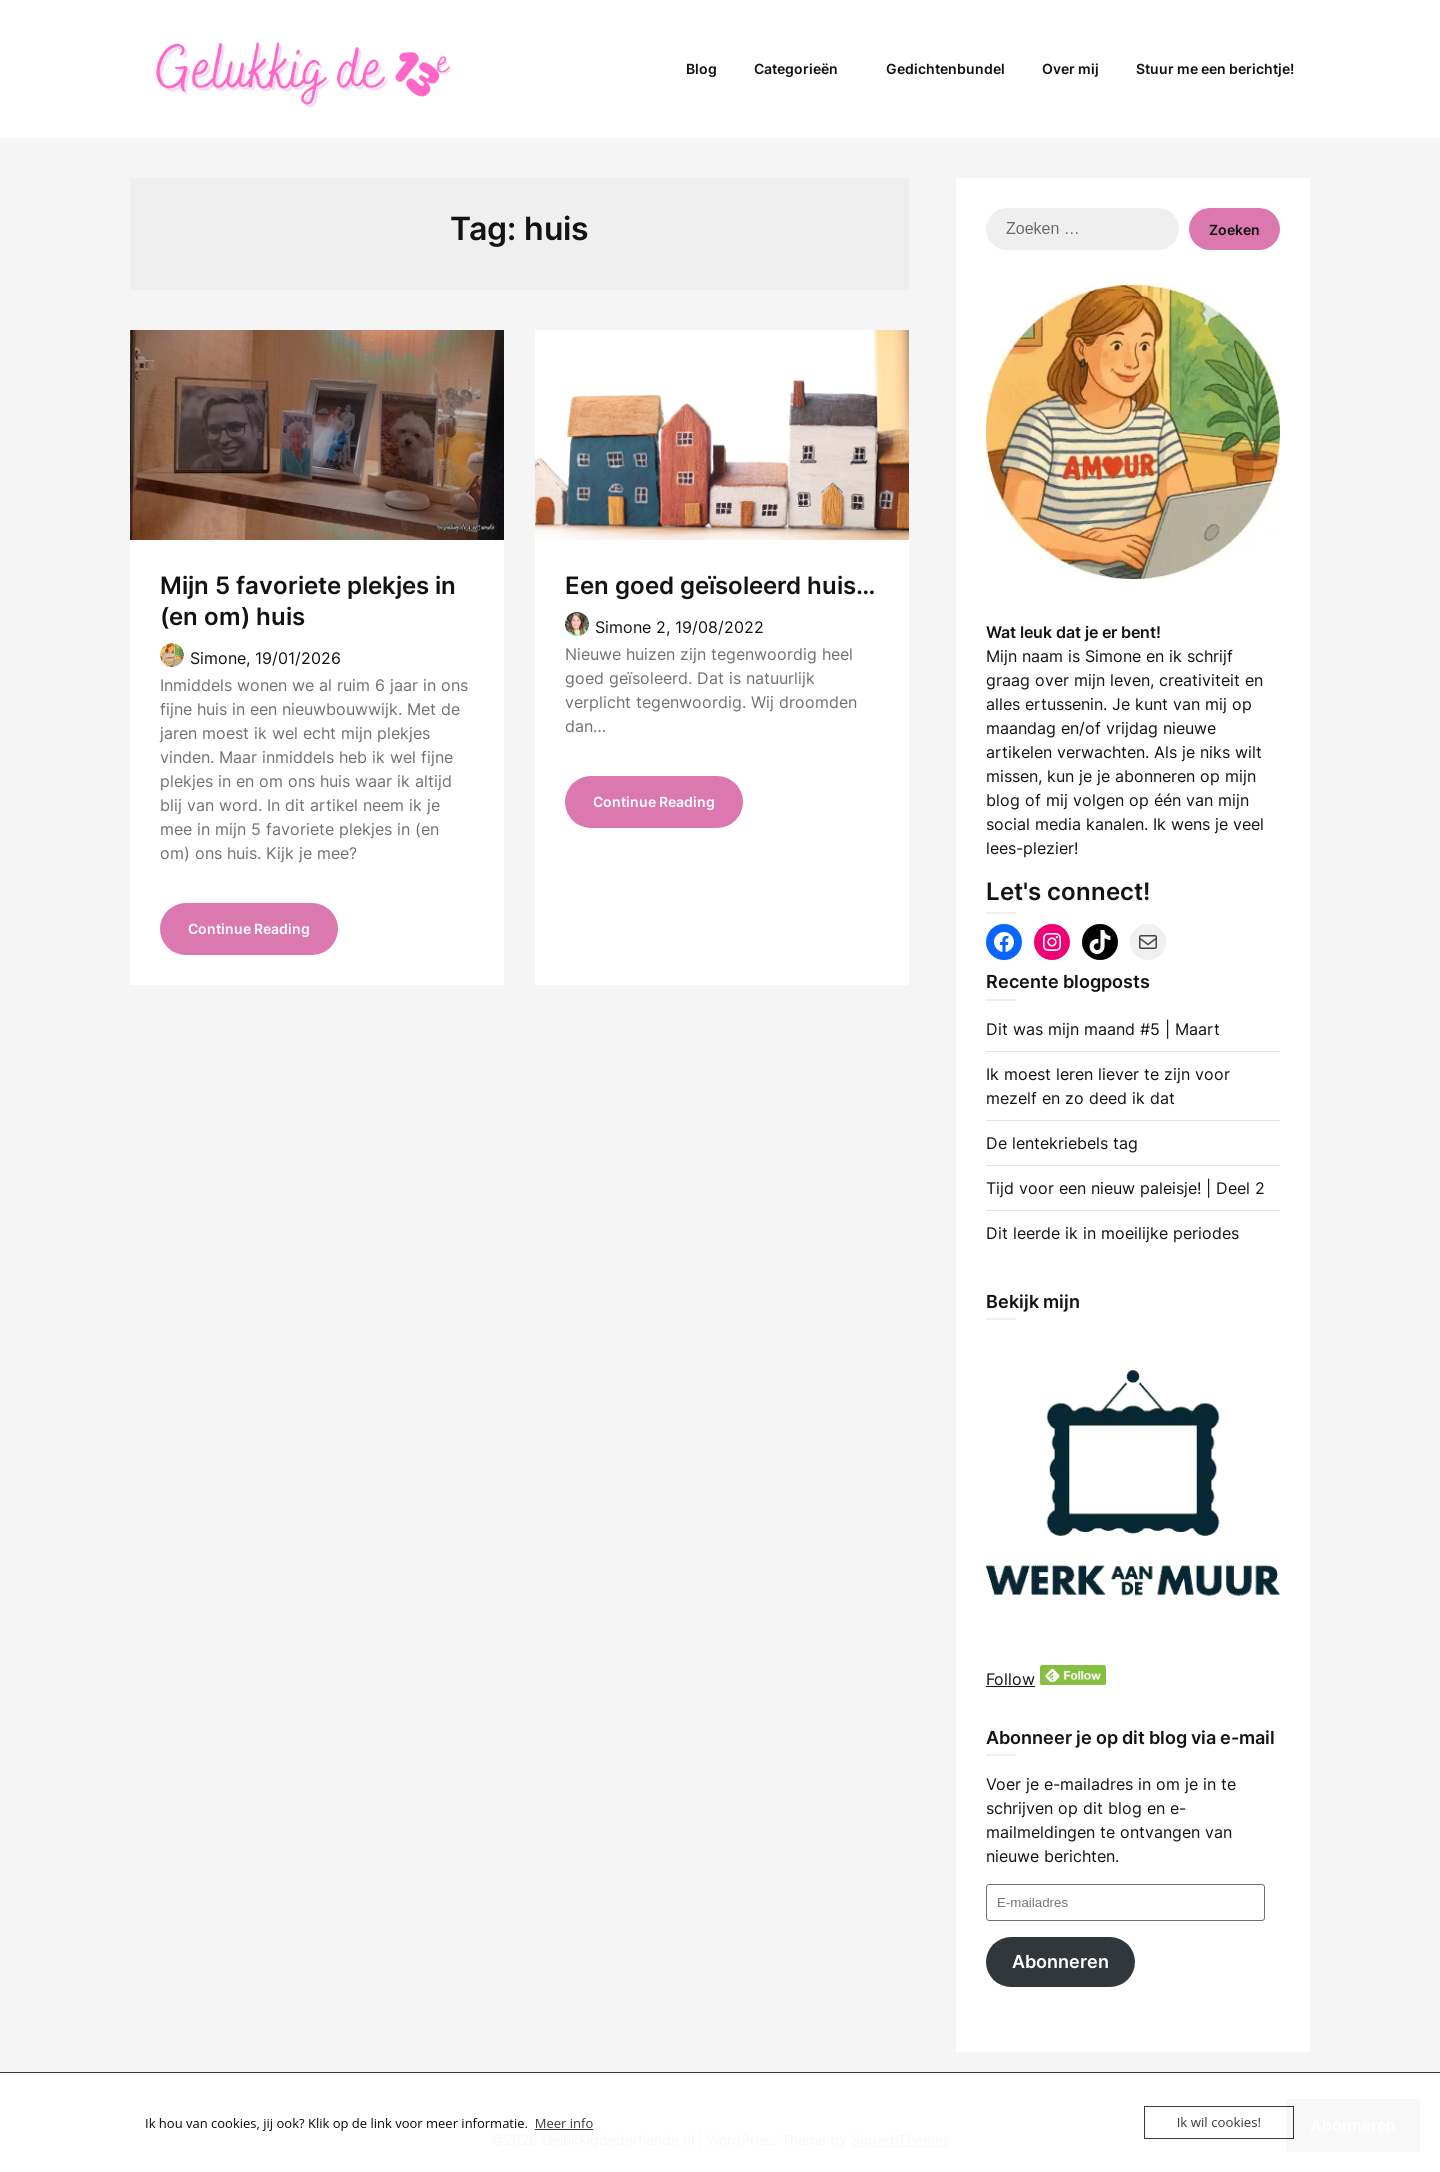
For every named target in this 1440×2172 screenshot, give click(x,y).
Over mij (1070, 68)
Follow (1010, 1679)
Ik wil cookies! (1219, 2122)
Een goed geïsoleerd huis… (720, 585)
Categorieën (796, 68)
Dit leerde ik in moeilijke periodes (1112, 1233)
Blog (701, 68)
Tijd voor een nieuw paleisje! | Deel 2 (1125, 1188)
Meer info (564, 2123)
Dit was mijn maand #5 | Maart (1103, 1029)
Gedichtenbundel (945, 68)
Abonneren (1060, 1961)
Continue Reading (249, 930)
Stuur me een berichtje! (1215, 68)
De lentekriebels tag (1062, 1143)
